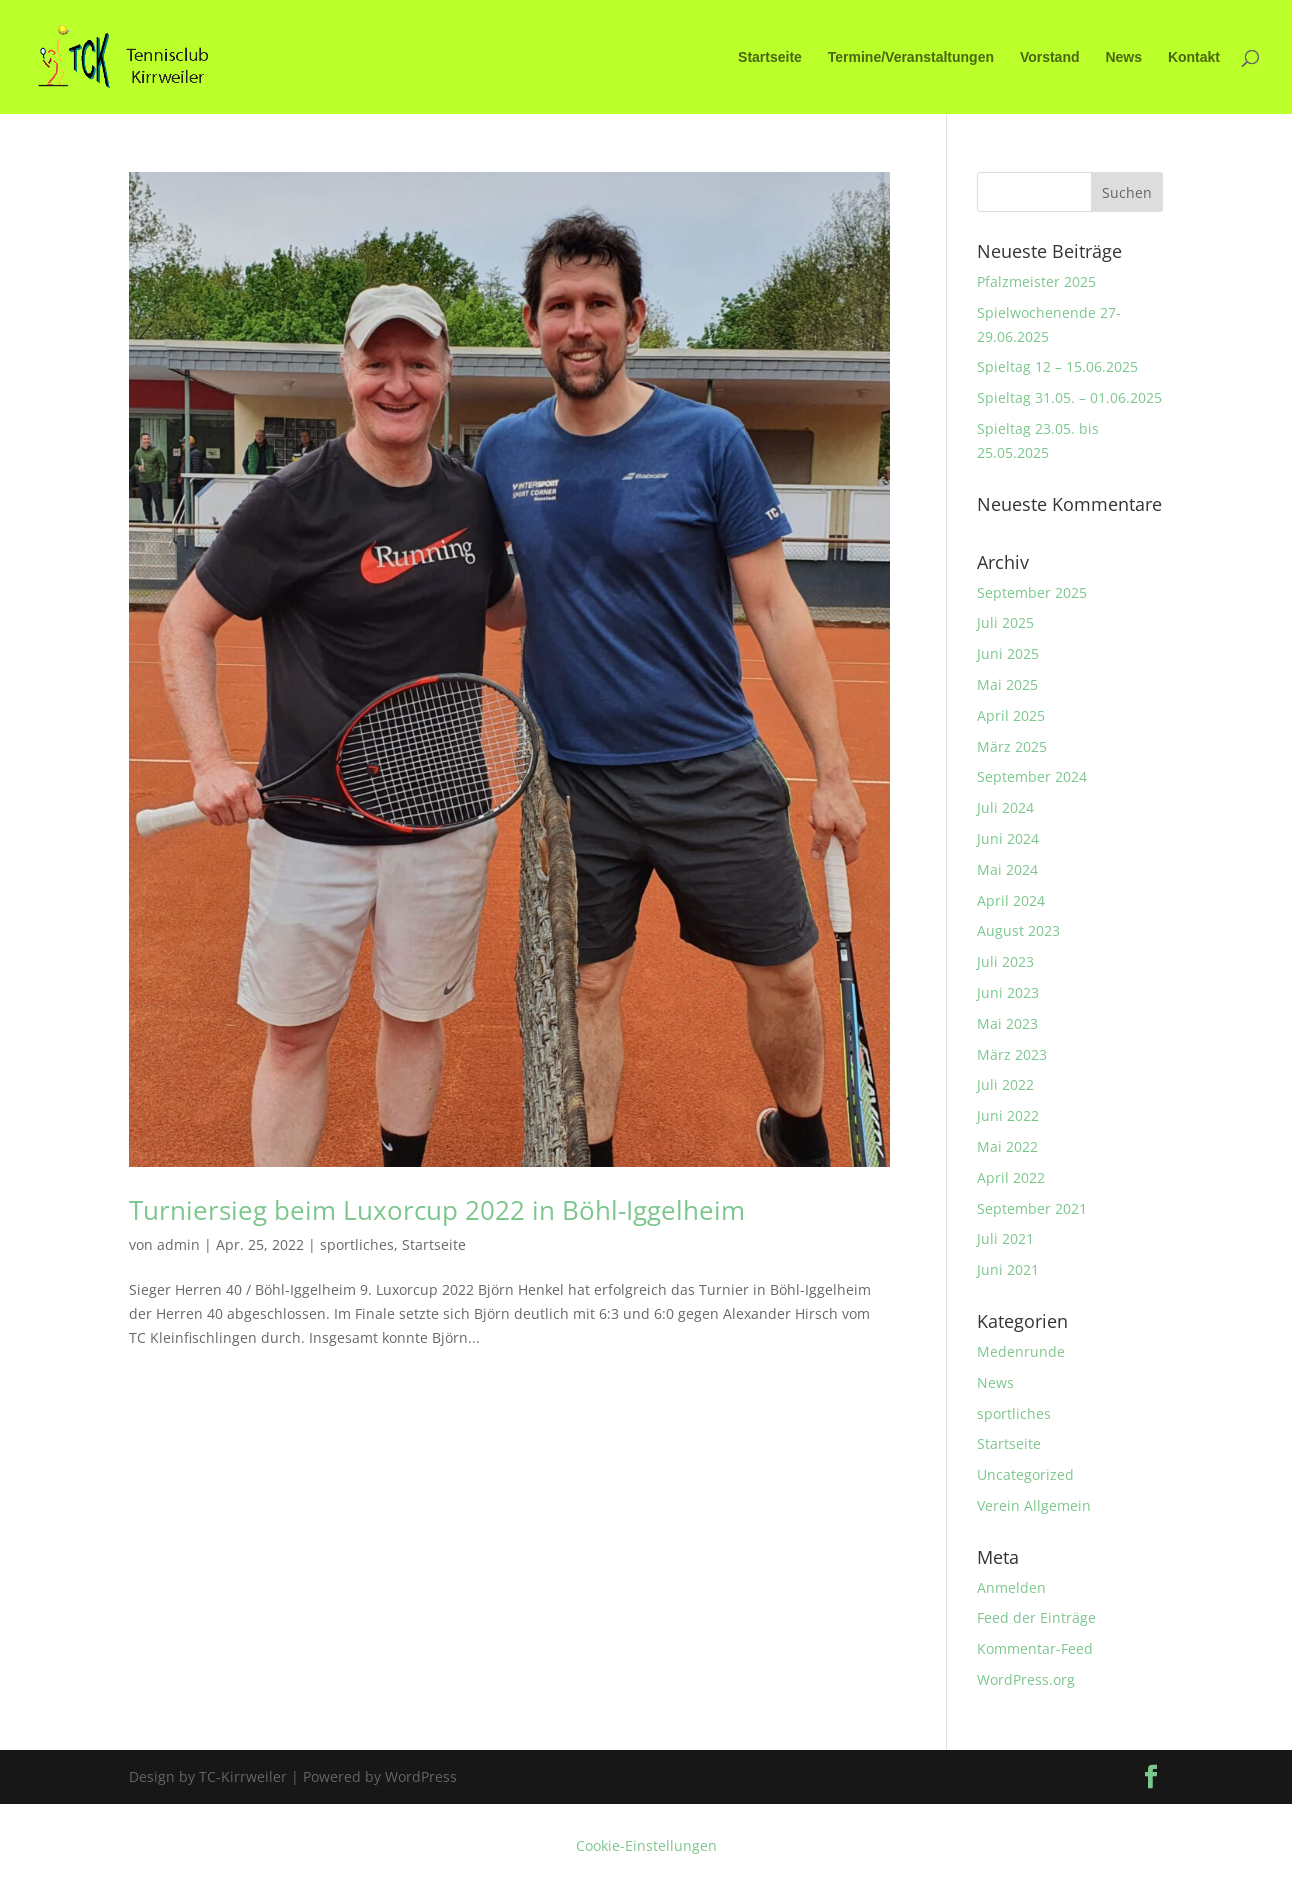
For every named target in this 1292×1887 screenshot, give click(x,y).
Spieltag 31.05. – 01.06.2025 (1069, 397)
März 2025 (1012, 746)
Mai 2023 (1007, 1023)
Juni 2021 (1008, 1269)
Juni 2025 (1008, 653)
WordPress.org (1026, 1679)
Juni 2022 (1008, 1115)
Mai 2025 (1007, 684)
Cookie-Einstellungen (646, 1845)
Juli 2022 (1005, 1084)
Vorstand (1050, 57)
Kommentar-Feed (1035, 1648)
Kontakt (1194, 57)
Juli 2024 (1005, 807)
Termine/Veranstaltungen (911, 57)
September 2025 (1032, 592)
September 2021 (1032, 1208)
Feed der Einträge (1036, 1617)
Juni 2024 (1008, 838)
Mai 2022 (1007, 1146)
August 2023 (1018, 930)
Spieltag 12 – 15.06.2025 (1057, 366)
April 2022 (1011, 1177)
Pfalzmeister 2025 (1036, 281)
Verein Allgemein (1034, 1505)
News (1123, 57)
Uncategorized (1025, 1474)
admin (178, 1244)
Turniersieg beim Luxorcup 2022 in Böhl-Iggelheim (437, 1210)
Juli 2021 (1005, 1238)
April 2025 (1011, 715)
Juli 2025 (1005, 622)
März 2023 (1012, 1054)
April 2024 (1011, 900)
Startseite (770, 57)
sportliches (357, 1244)
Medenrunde (1021, 1351)
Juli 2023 (1005, 961)
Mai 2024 (1007, 869)
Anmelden (1011, 1587)
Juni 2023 (1008, 992)
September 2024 (1032, 776)
